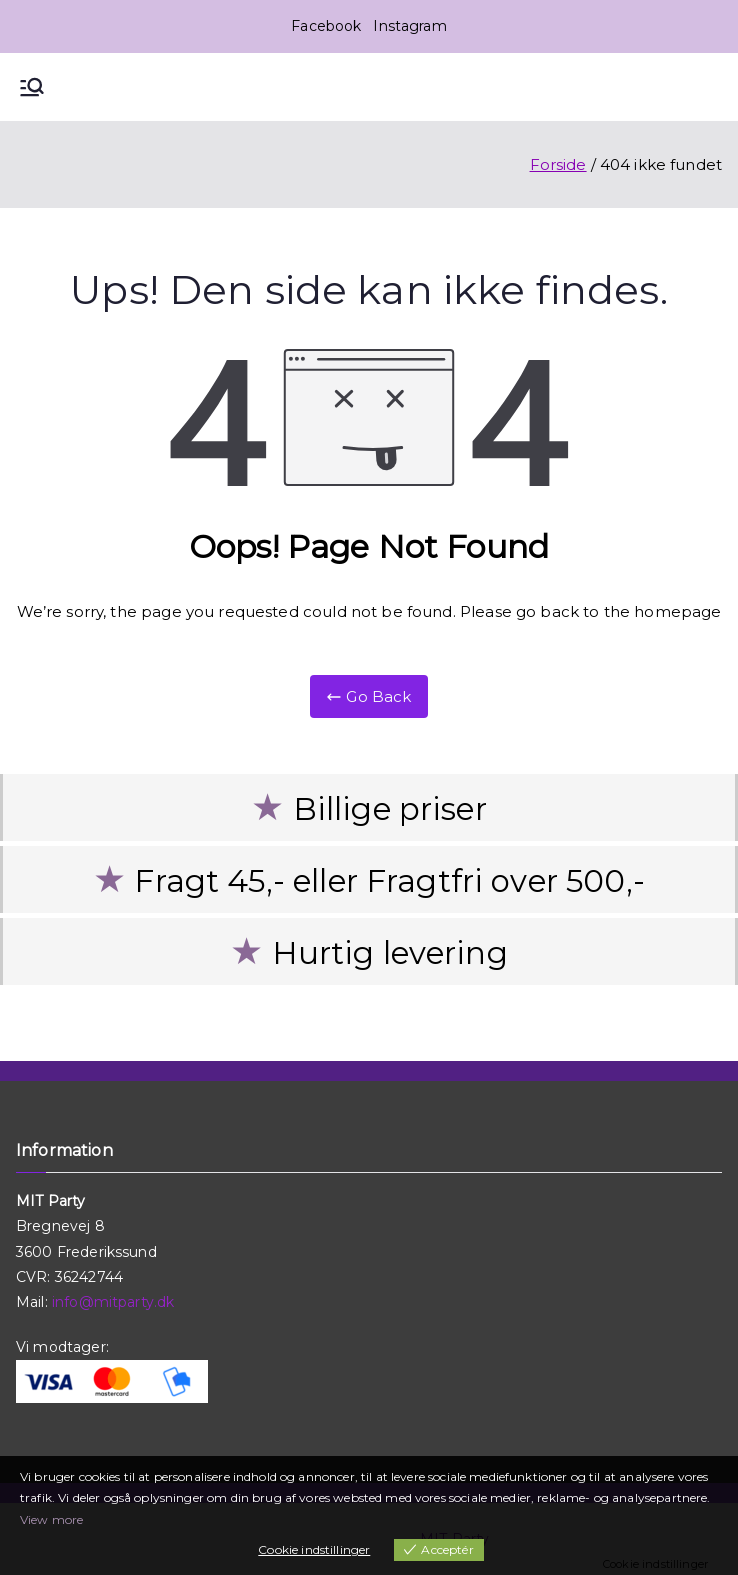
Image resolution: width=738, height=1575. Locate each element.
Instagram (409, 26)
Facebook (326, 26)
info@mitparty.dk (113, 1302)
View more (51, 1519)
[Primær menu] (32, 87)
